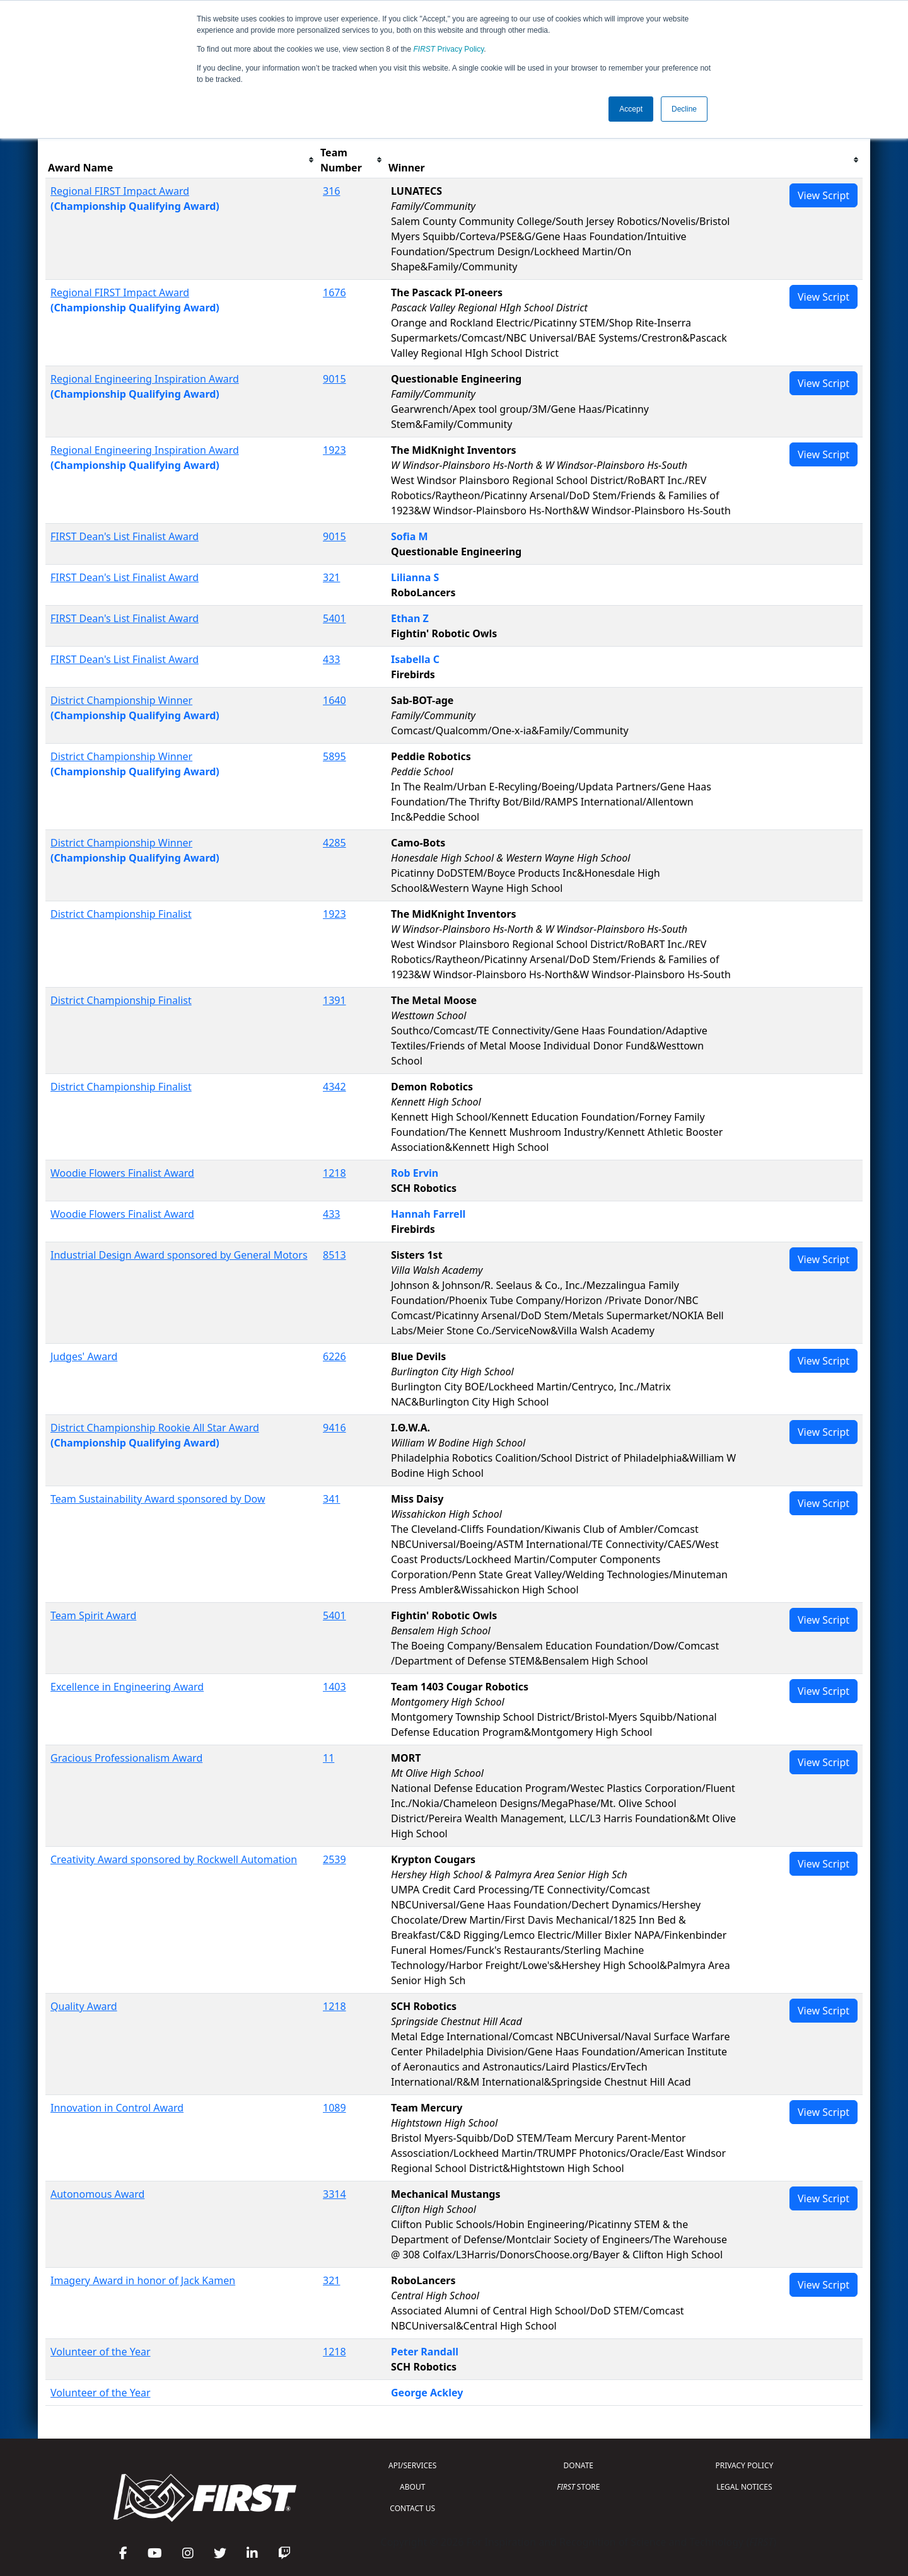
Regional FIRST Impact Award (119, 191)
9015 (334, 379)
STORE (578, 2486)
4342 (334, 1087)
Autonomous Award (97, 2194)
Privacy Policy (449, 49)
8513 (334, 1255)
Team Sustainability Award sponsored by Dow (157, 1499)
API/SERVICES (412, 2465)
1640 (334, 700)
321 (331, 577)
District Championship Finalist (121, 914)
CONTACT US (412, 2508)
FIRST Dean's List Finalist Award (124, 536)
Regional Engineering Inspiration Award (144, 379)
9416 (334, 1428)
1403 (334, 1687)
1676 (334, 292)
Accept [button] (631, 109)
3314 (334, 2194)
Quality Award (83, 2006)
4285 (334, 843)
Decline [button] (684, 109)
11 (328, 1758)
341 (331, 1499)
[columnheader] (181, 160)
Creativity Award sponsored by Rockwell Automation (173, 1859)
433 (331, 659)
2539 (334, 1859)
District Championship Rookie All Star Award (154, 1428)
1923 (334, 450)
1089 (334, 2108)
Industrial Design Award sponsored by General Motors (179, 1255)
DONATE (578, 2465)
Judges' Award (83, 1356)
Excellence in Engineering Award (127, 1687)
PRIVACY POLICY (744, 2465)
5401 (334, 618)
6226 (334, 1356)
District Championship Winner (121, 700)
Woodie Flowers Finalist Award (122, 1173)
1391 (334, 1000)
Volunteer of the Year (100, 2352)
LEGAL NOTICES (744, 2486)
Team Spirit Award (93, 1615)
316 (331, 191)
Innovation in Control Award (116, 2108)
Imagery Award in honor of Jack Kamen (142, 2280)
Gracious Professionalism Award (126, 1758)
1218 (334, 1173)
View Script (823, 195)
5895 (334, 756)
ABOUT (412, 2486)
